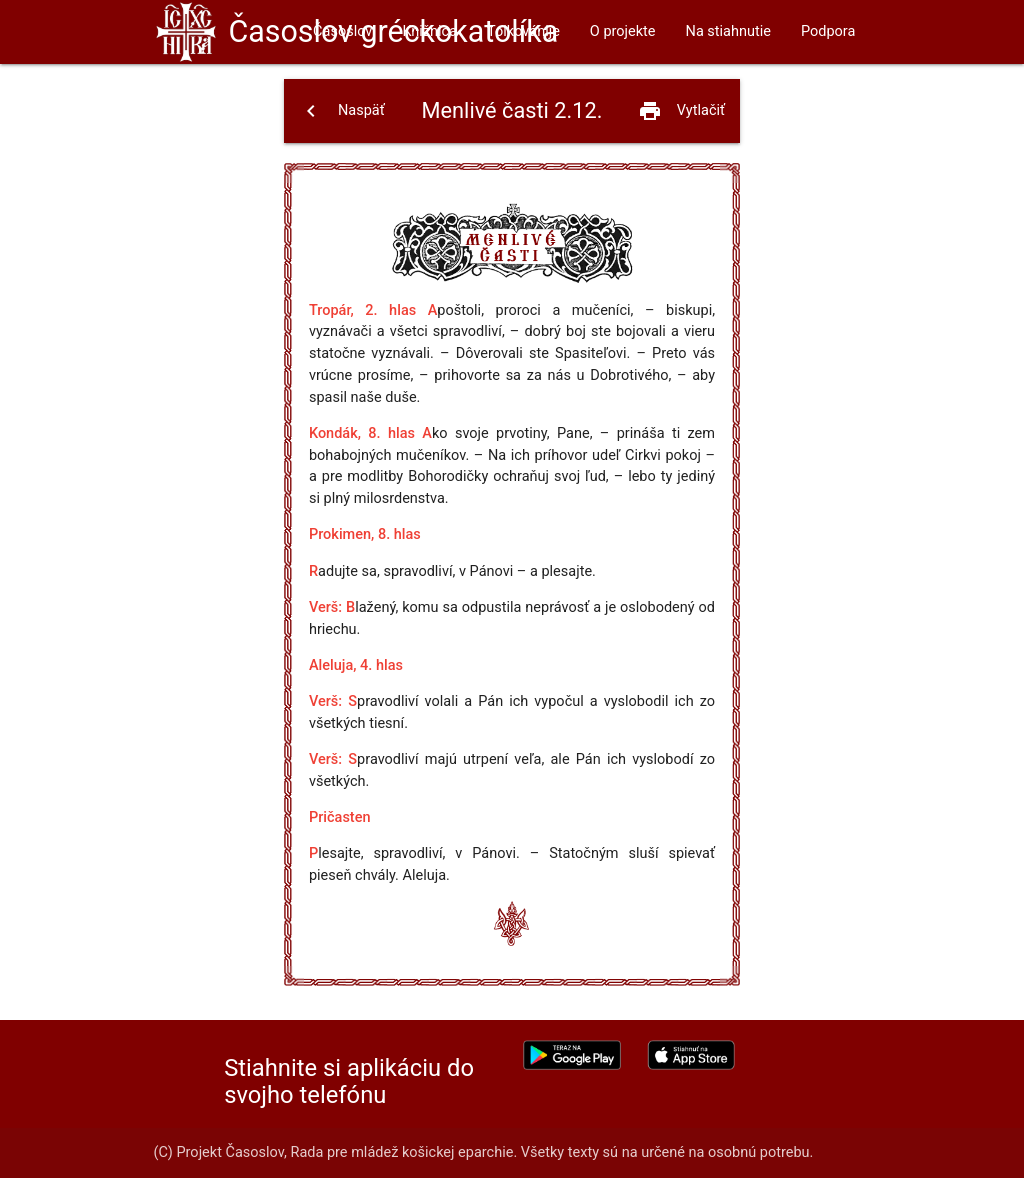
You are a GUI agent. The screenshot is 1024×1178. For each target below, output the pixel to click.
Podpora (828, 31)
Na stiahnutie (728, 31)
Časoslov (393, 31)
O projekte (623, 31)
